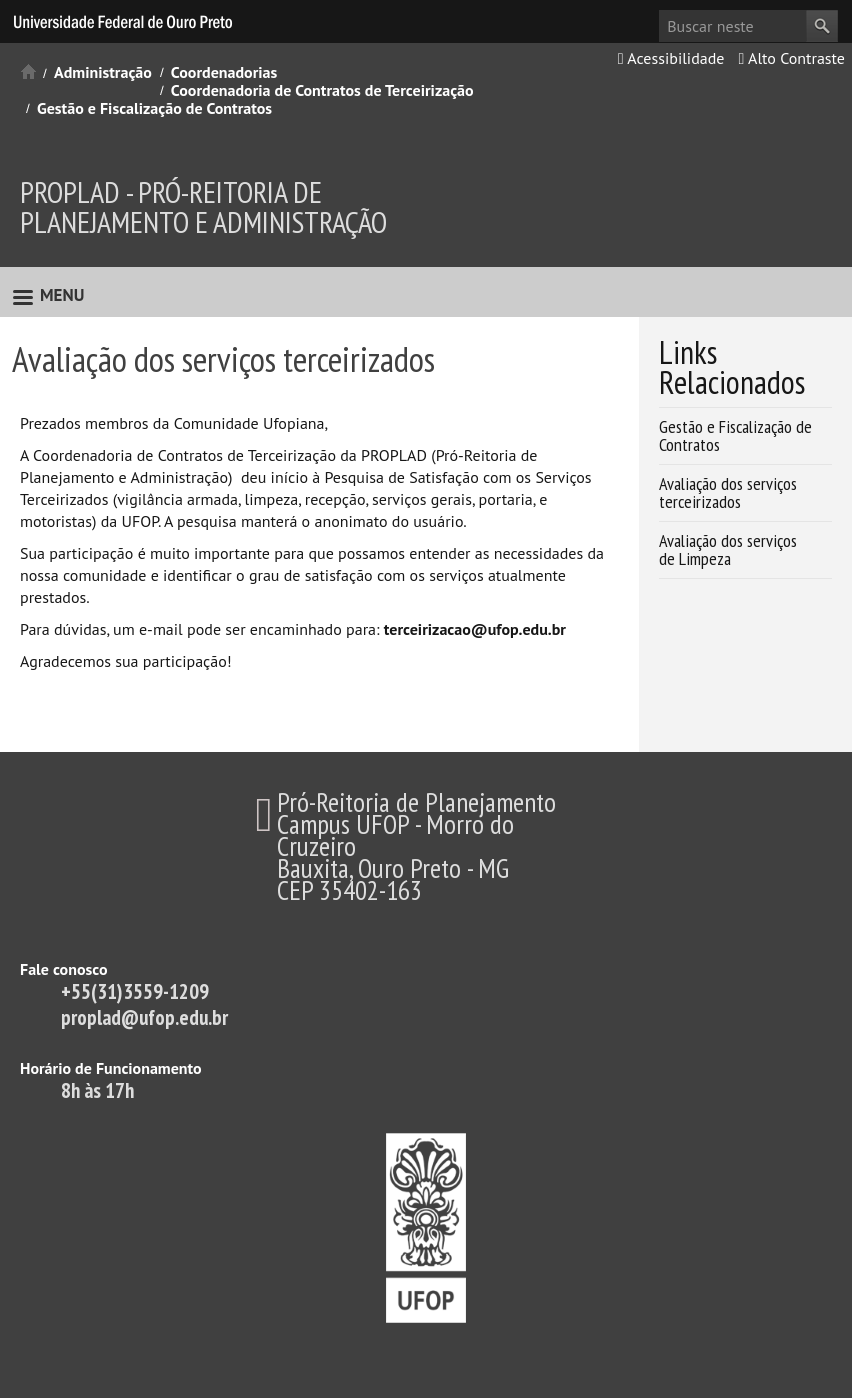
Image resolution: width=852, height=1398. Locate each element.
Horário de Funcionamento (111, 1068)
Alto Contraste (791, 58)
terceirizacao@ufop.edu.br (475, 629)
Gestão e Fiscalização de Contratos (154, 108)
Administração (103, 72)
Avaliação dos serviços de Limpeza (728, 549)
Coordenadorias (224, 72)
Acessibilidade (671, 58)
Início (28, 71)
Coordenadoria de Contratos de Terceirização (322, 90)
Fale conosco (64, 969)
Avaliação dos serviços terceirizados (728, 492)
